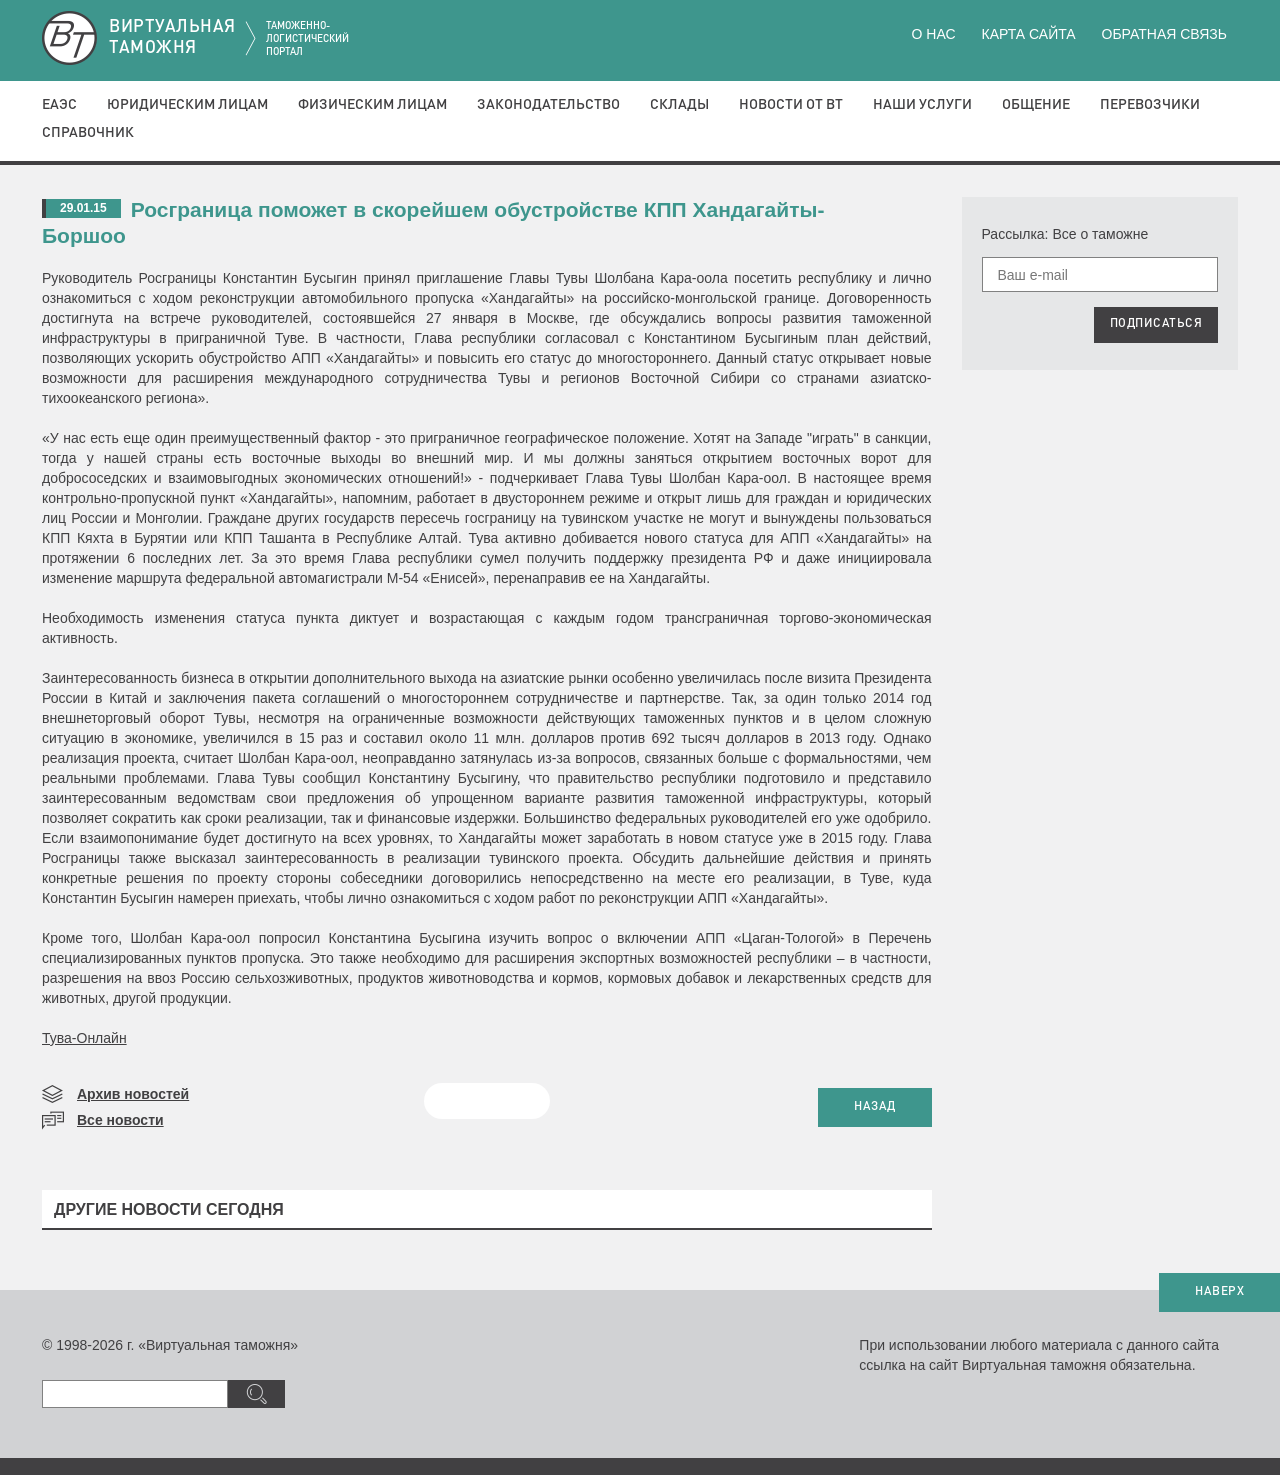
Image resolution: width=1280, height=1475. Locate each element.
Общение (1036, 105)
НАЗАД (875, 1107)
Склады (679, 105)
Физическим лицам (372, 105)
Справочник (88, 133)
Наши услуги (922, 105)
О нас (934, 34)
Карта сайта (1028, 34)
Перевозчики (1150, 105)
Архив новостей (133, 1094)
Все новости (120, 1120)
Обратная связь (1164, 34)
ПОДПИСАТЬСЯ (1156, 324)
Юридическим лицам (187, 105)
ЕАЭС (59, 105)
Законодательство (548, 105)
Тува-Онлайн (84, 1038)
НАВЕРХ (1219, 1292)
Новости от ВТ (791, 105)
